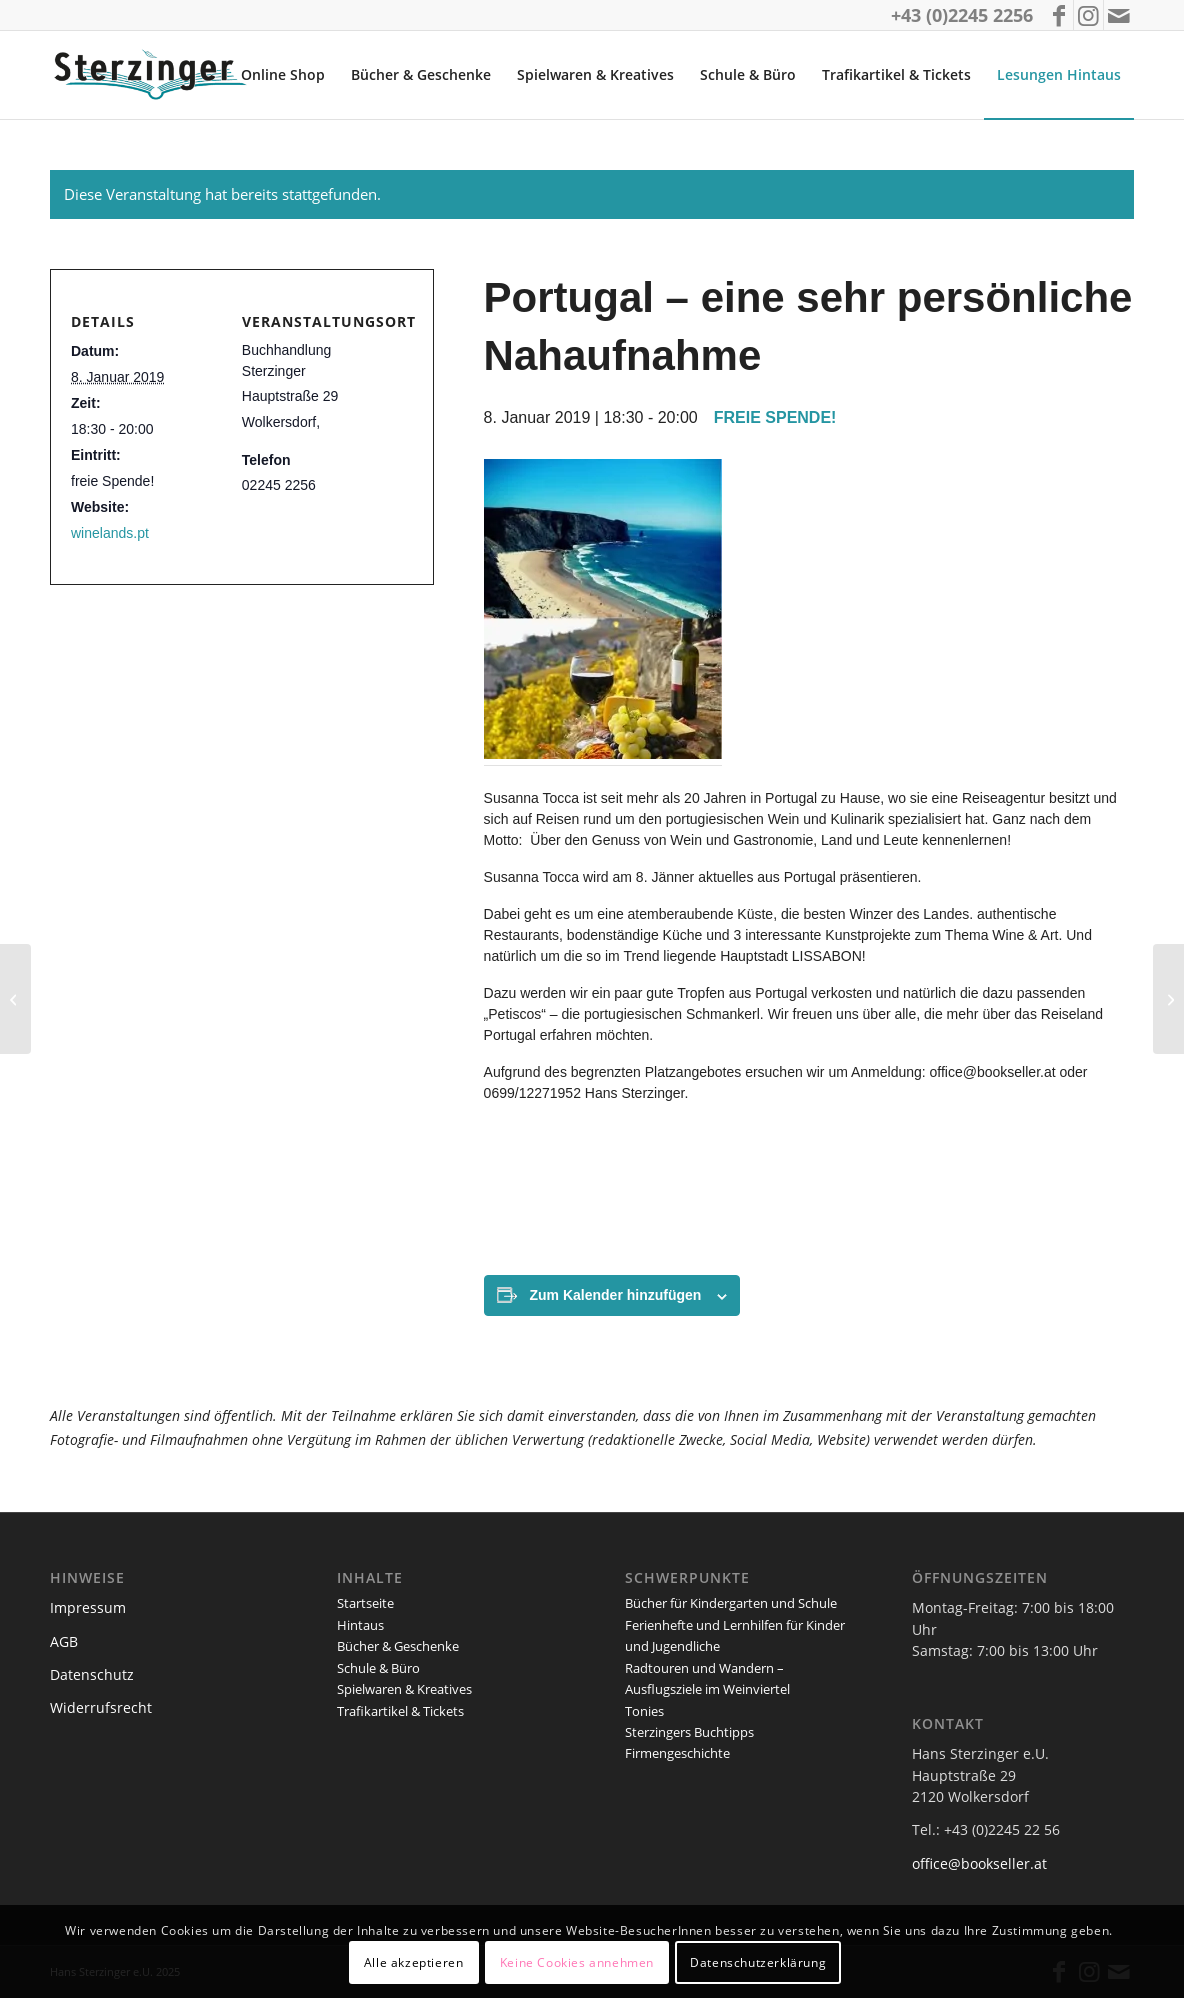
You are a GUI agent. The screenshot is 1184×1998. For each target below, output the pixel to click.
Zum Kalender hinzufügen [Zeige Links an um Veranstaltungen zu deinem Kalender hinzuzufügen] (616, 1295)
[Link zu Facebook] (1058, 15)
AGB (64, 1641)
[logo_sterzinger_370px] (154, 75)
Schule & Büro (378, 1668)
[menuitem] (283, 75)
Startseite (365, 1603)
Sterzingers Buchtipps (689, 1732)
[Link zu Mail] (1119, 15)
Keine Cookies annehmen (577, 1962)
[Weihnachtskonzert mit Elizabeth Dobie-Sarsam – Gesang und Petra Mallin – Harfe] (15, 999)
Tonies (644, 1711)
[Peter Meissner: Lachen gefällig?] (1168, 999)
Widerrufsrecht (101, 1707)
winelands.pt (110, 533)
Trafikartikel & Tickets (400, 1711)
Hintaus (360, 1625)
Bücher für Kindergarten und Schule (731, 1603)
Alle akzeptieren (414, 1962)
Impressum (88, 1607)
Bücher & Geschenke (398, 1646)
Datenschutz (92, 1674)
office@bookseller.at (979, 1863)
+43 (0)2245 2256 (962, 15)
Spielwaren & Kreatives (404, 1689)
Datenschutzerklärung (758, 1962)
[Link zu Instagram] (1088, 15)
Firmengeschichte (677, 1753)
